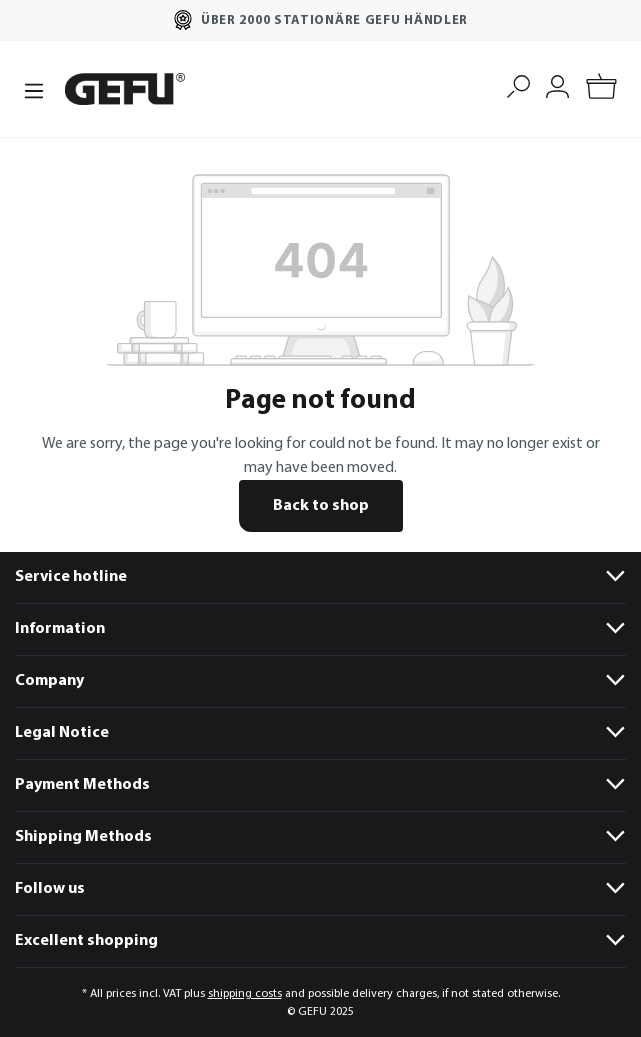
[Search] (518, 84)
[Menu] (34, 89)
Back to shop (321, 506)
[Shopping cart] (601, 89)
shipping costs (245, 994)
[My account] (557, 84)
